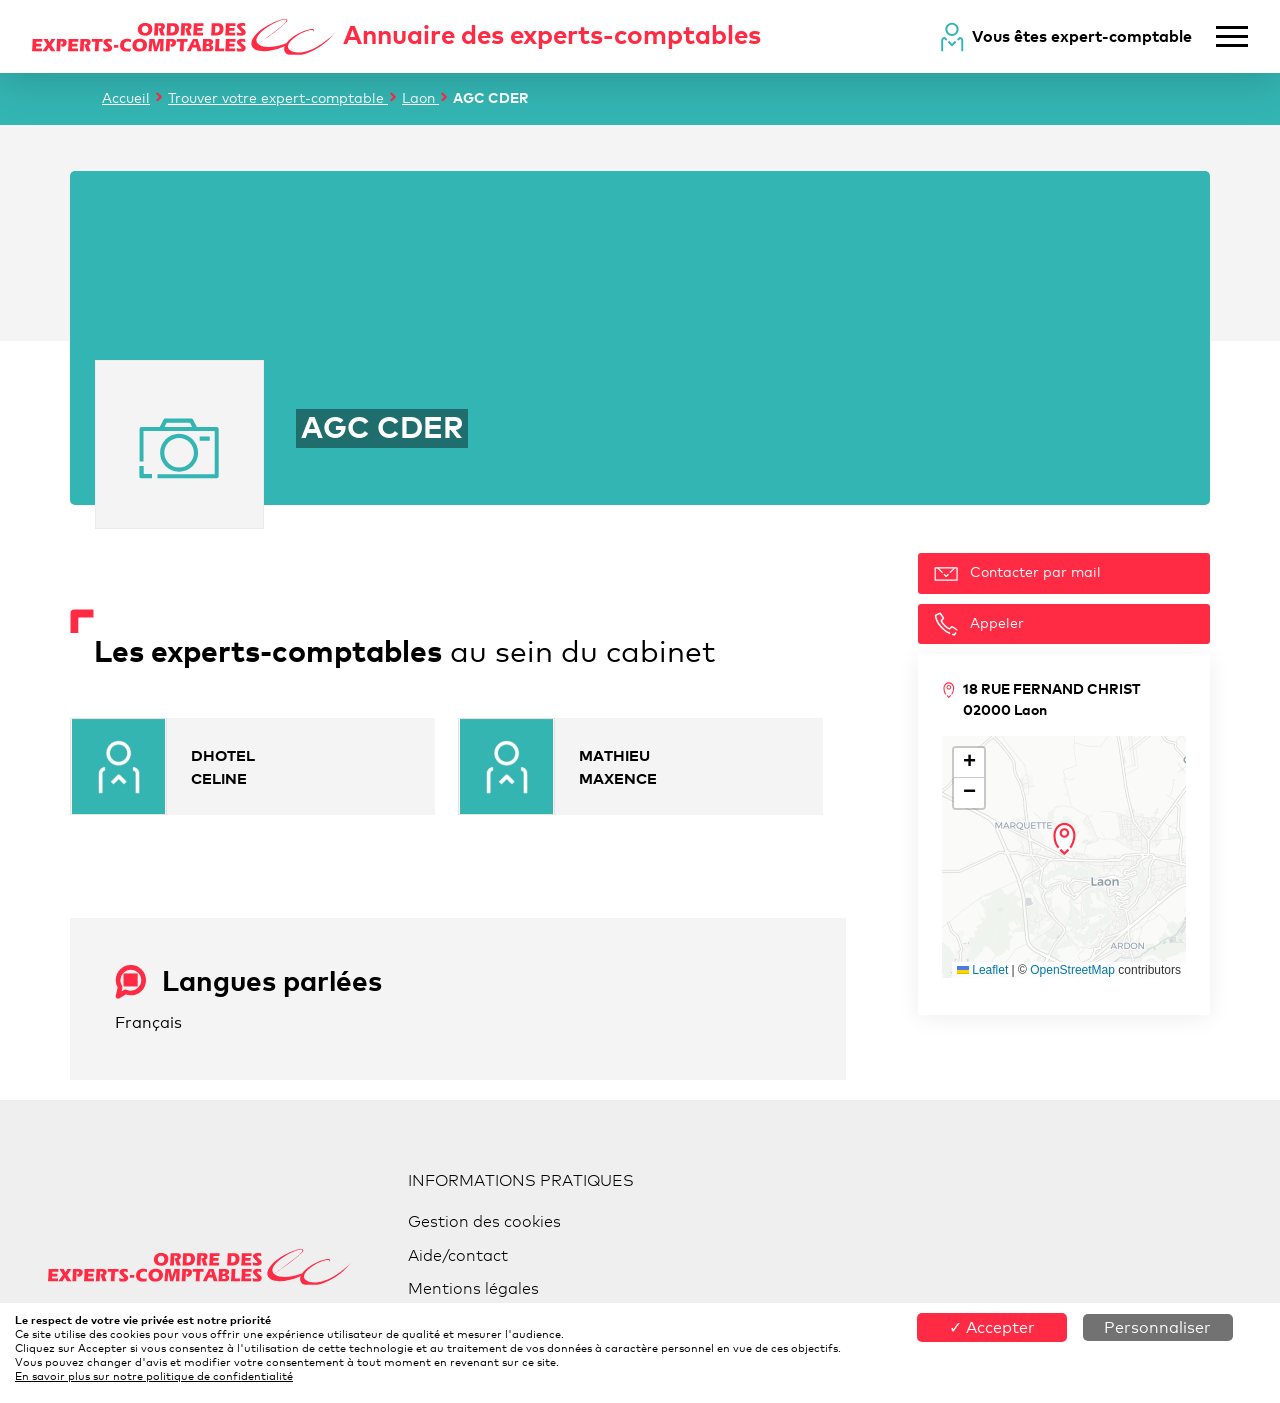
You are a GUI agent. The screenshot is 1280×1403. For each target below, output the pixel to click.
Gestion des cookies (484, 1221)
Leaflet (982, 970)
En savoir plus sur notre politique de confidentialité (154, 1376)
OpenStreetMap (1072, 970)
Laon (420, 97)
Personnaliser (1157, 1327)
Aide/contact (458, 1255)
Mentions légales (473, 1288)
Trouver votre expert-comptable (278, 97)
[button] (1064, 839)
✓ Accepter (992, 1327)
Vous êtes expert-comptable (1082, 36)
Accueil (126, 97)
